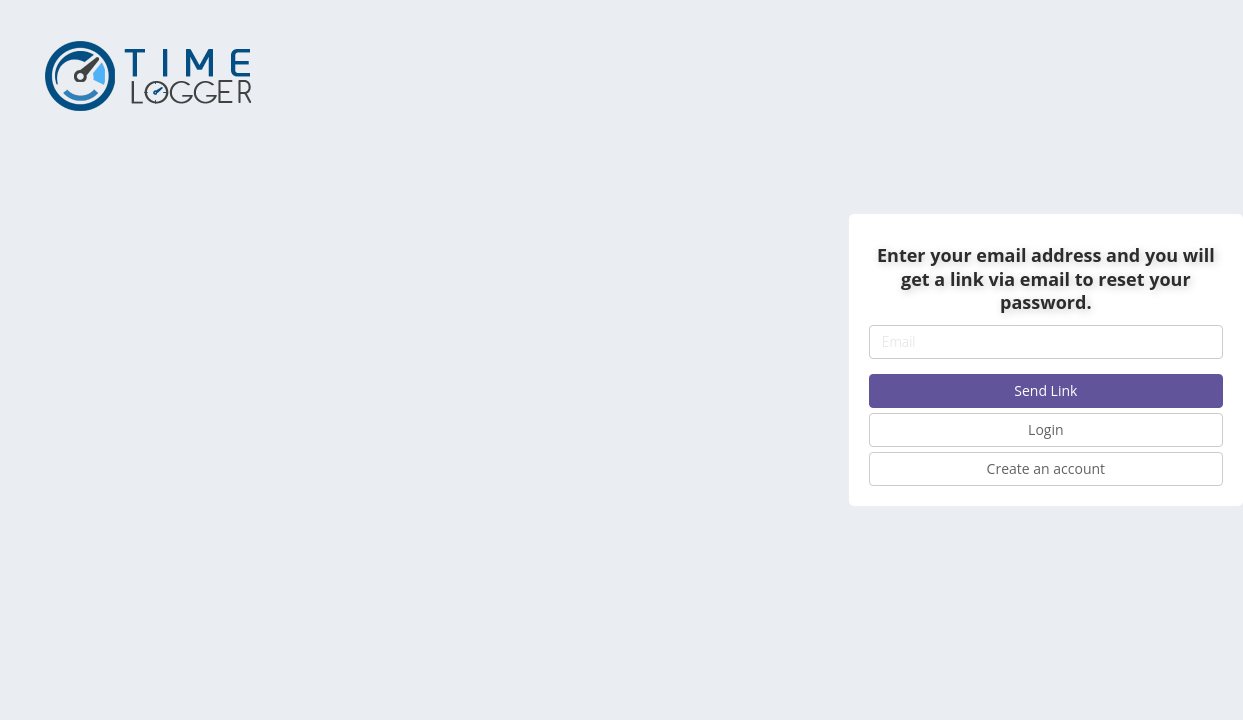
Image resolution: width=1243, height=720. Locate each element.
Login (1045, 429)
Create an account (1046, 468)
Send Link (1045, 390)
